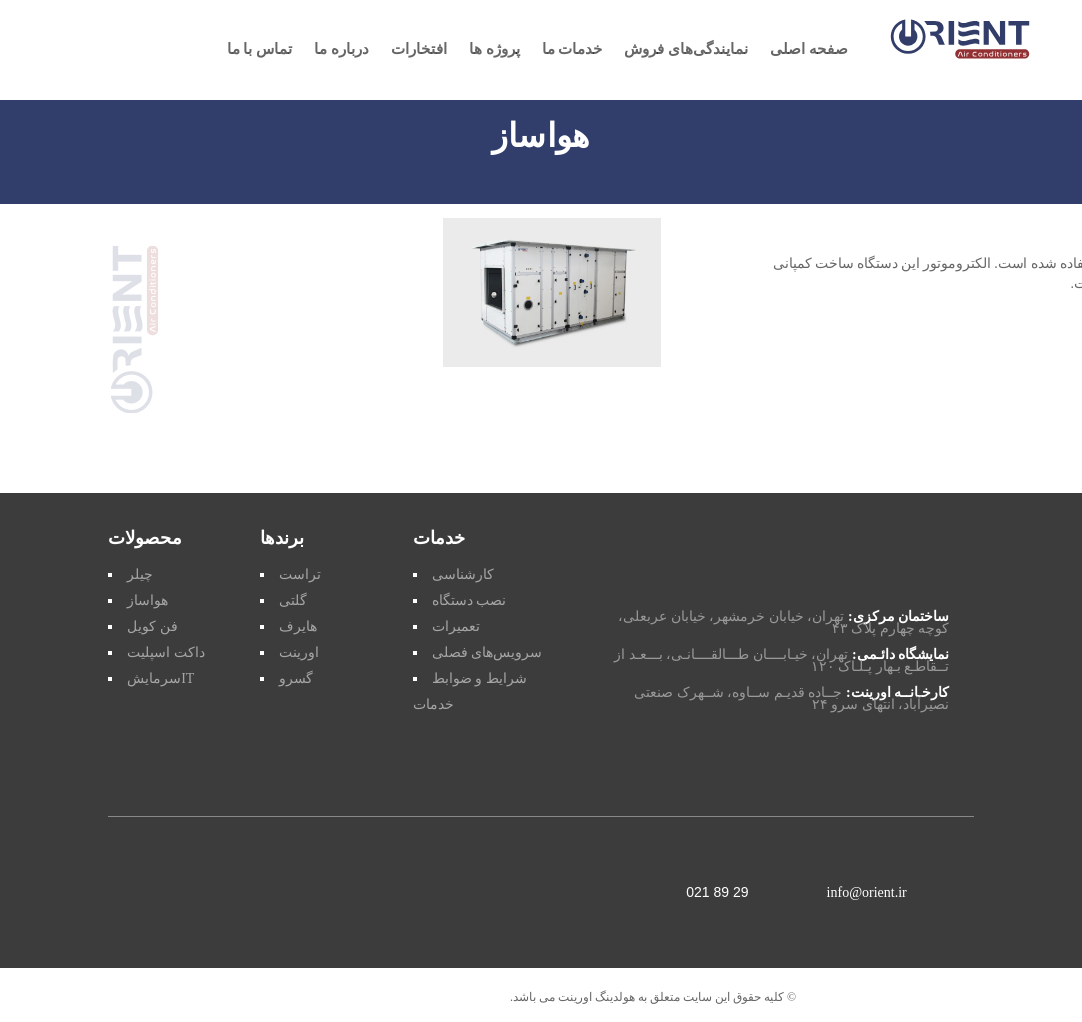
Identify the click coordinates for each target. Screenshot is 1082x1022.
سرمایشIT (160, 678)
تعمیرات (456, 626)
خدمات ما (572, 49)
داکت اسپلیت (166, 652)
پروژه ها (494, 49)
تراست (300, 574)
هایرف (298, 626)
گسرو (296, 678)
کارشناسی (463, 574)
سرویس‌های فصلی (487, 652)
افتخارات (419, 49)
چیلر (140, 574)
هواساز (147, 600)
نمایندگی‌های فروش (686, 49)
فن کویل (152, 626)
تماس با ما (260, 49)
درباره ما (341, 49)
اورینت (299, 652)
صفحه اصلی (809, 49)
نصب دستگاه (469, 600)
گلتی (293, 600)
